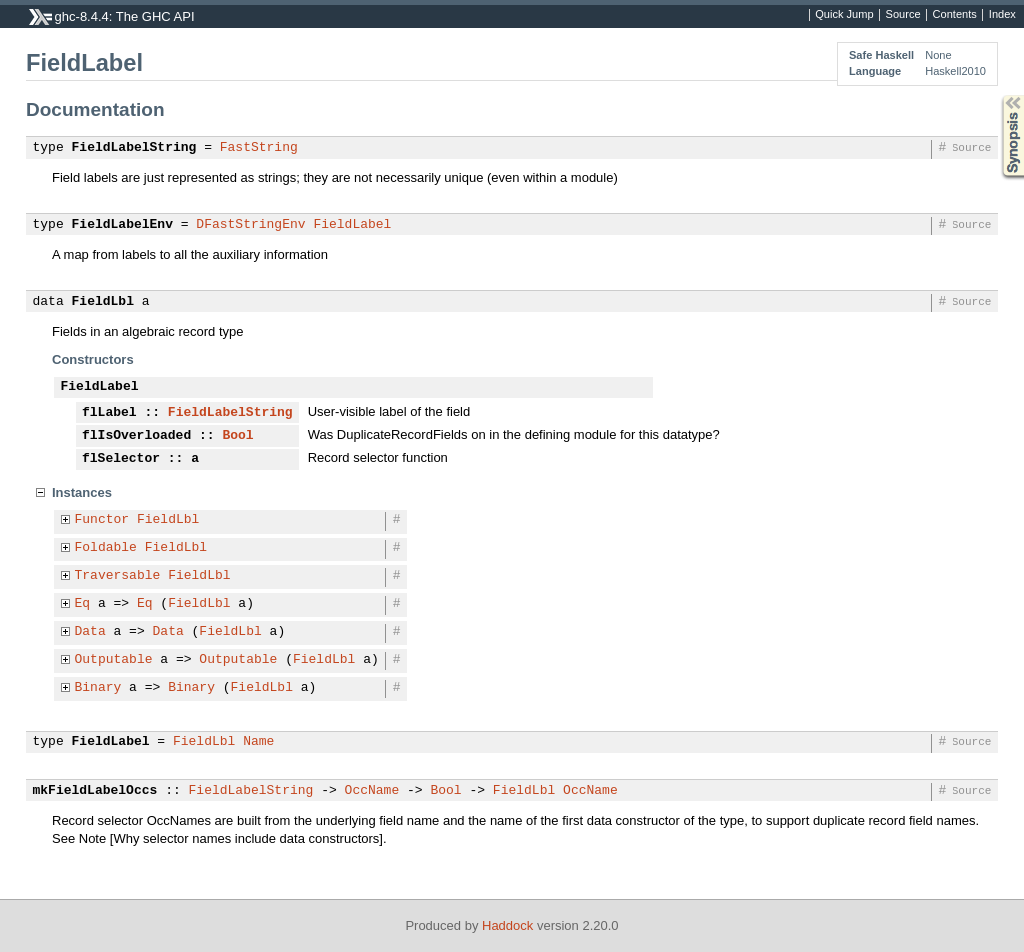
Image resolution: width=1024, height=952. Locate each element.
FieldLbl (103, 302)
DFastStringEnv (250, 225)
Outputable (114, 660)
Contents (955, 15)
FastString (259, 148)
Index (1002, 15)
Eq (83, 604)
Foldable (106, 548)
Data (90, 632)
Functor (102, 520)
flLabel (109, 413)
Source (903, 15)
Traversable (118, 576)
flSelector (121, 459)
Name (258, 742)
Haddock (507, 925)
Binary (98, 688)
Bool (237, 436)
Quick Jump (844, 15)
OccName (372, 791)
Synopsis (997, 95)
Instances (82, 492)
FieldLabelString (134, 148)
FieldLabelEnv (122, 225)
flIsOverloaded (136, 436)
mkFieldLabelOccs (95, 791)
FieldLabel (352, 225)
